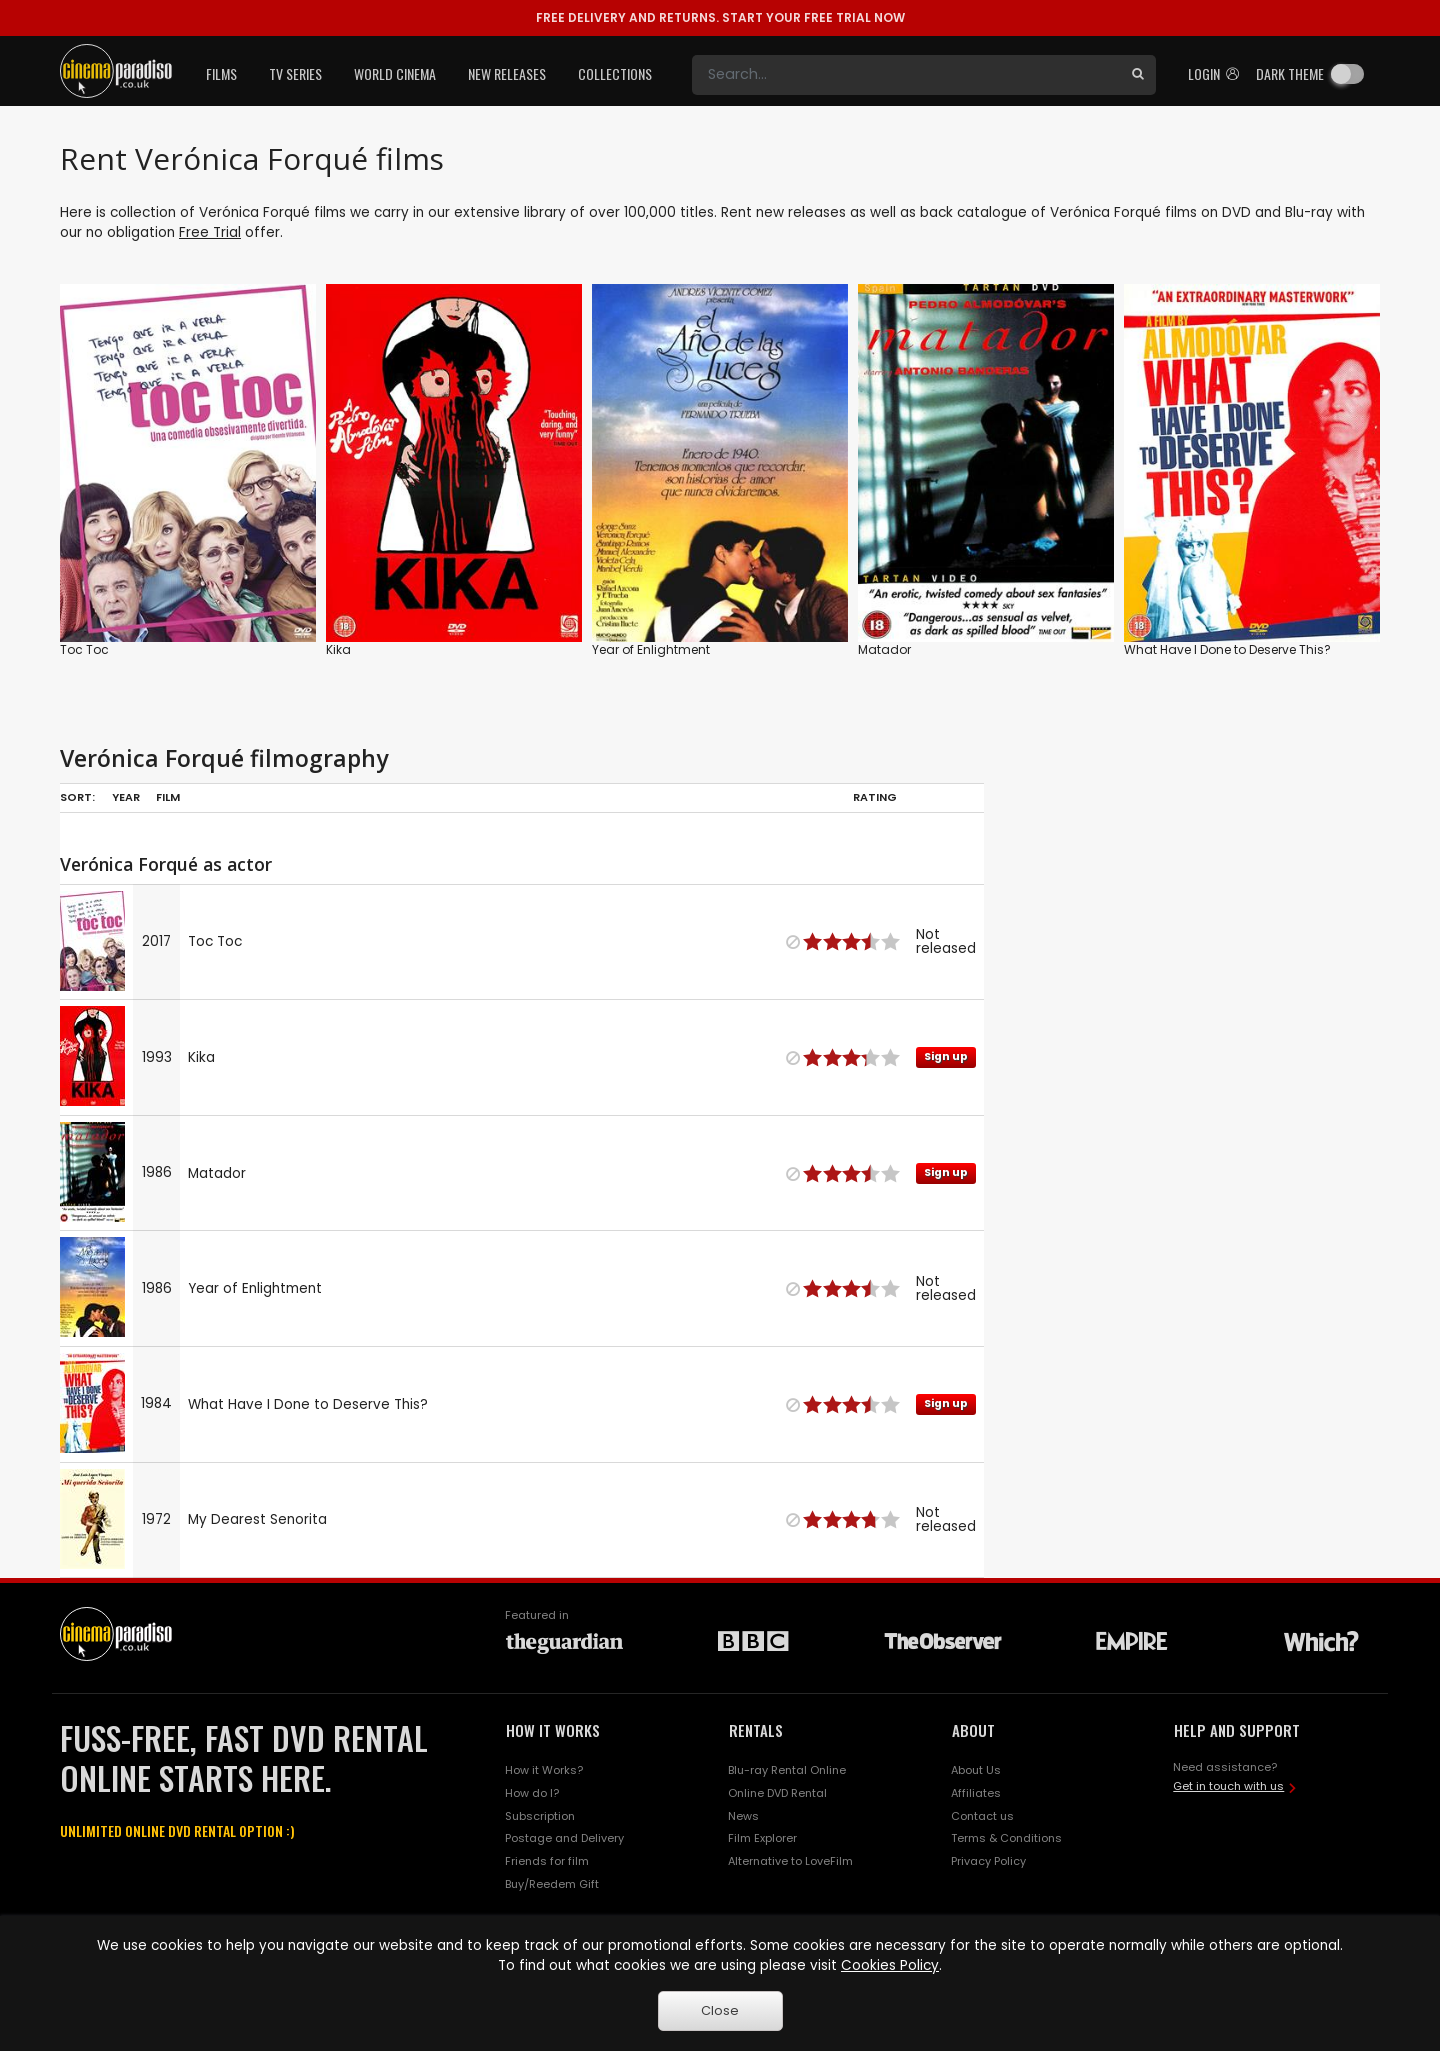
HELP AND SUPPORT (1237, 1730)
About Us (976, 1770)
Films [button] (221, 73)
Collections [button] (615, 73)
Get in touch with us (1228, 1786)
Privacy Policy (988, 1861)
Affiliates (976, 1793)
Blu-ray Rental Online (787, 1770)
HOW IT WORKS (553, 1730)
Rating (875, 797)
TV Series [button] (295, 73)
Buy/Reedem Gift (552, 1884)
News (743, 1816)
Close (720, 2010)
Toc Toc (84, 649)
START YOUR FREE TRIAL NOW (720, 17)
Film (168, 797)
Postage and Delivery (564, 1838)
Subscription (540, 1816)
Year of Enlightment (651, 649)
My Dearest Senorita (257, 1519)
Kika (338, 649)
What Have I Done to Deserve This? (1227, 649)
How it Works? (544, 1770)
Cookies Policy (890, 1965)
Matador (884, 649)
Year (126, 797)
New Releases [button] (507, 73)
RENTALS (756, 1730)
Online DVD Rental (777, 1793)
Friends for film (547, 1861)
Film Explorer (762, 1838)
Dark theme (1290, 73)
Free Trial (210, 232)
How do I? (532, 1793)
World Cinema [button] (395, 73)
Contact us (982, 1816)
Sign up (946, 1056)
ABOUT (973, 1730)
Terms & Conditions (1006, 1838)
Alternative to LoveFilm (790, 1861)
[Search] (906, 75)
